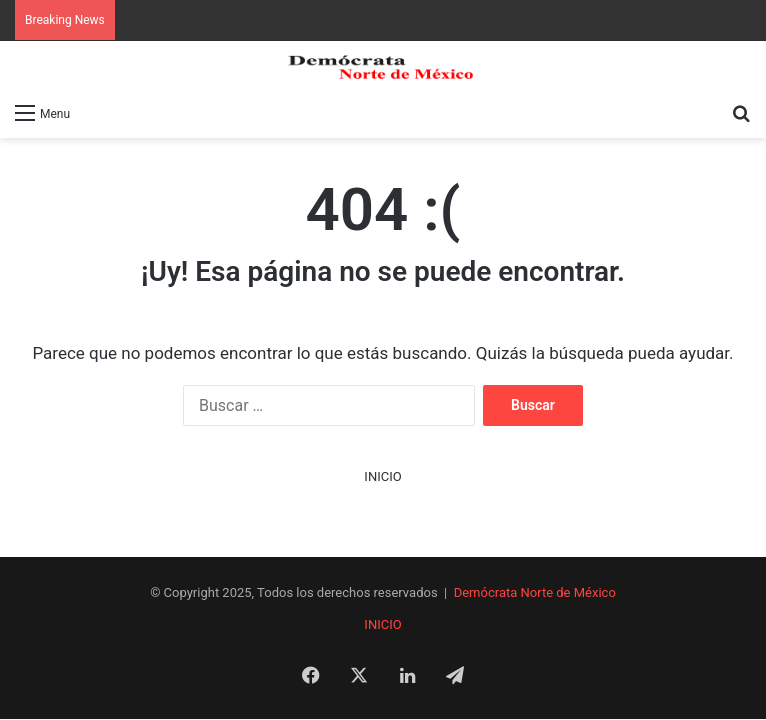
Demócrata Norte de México (535, 592)
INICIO (382, 476)
